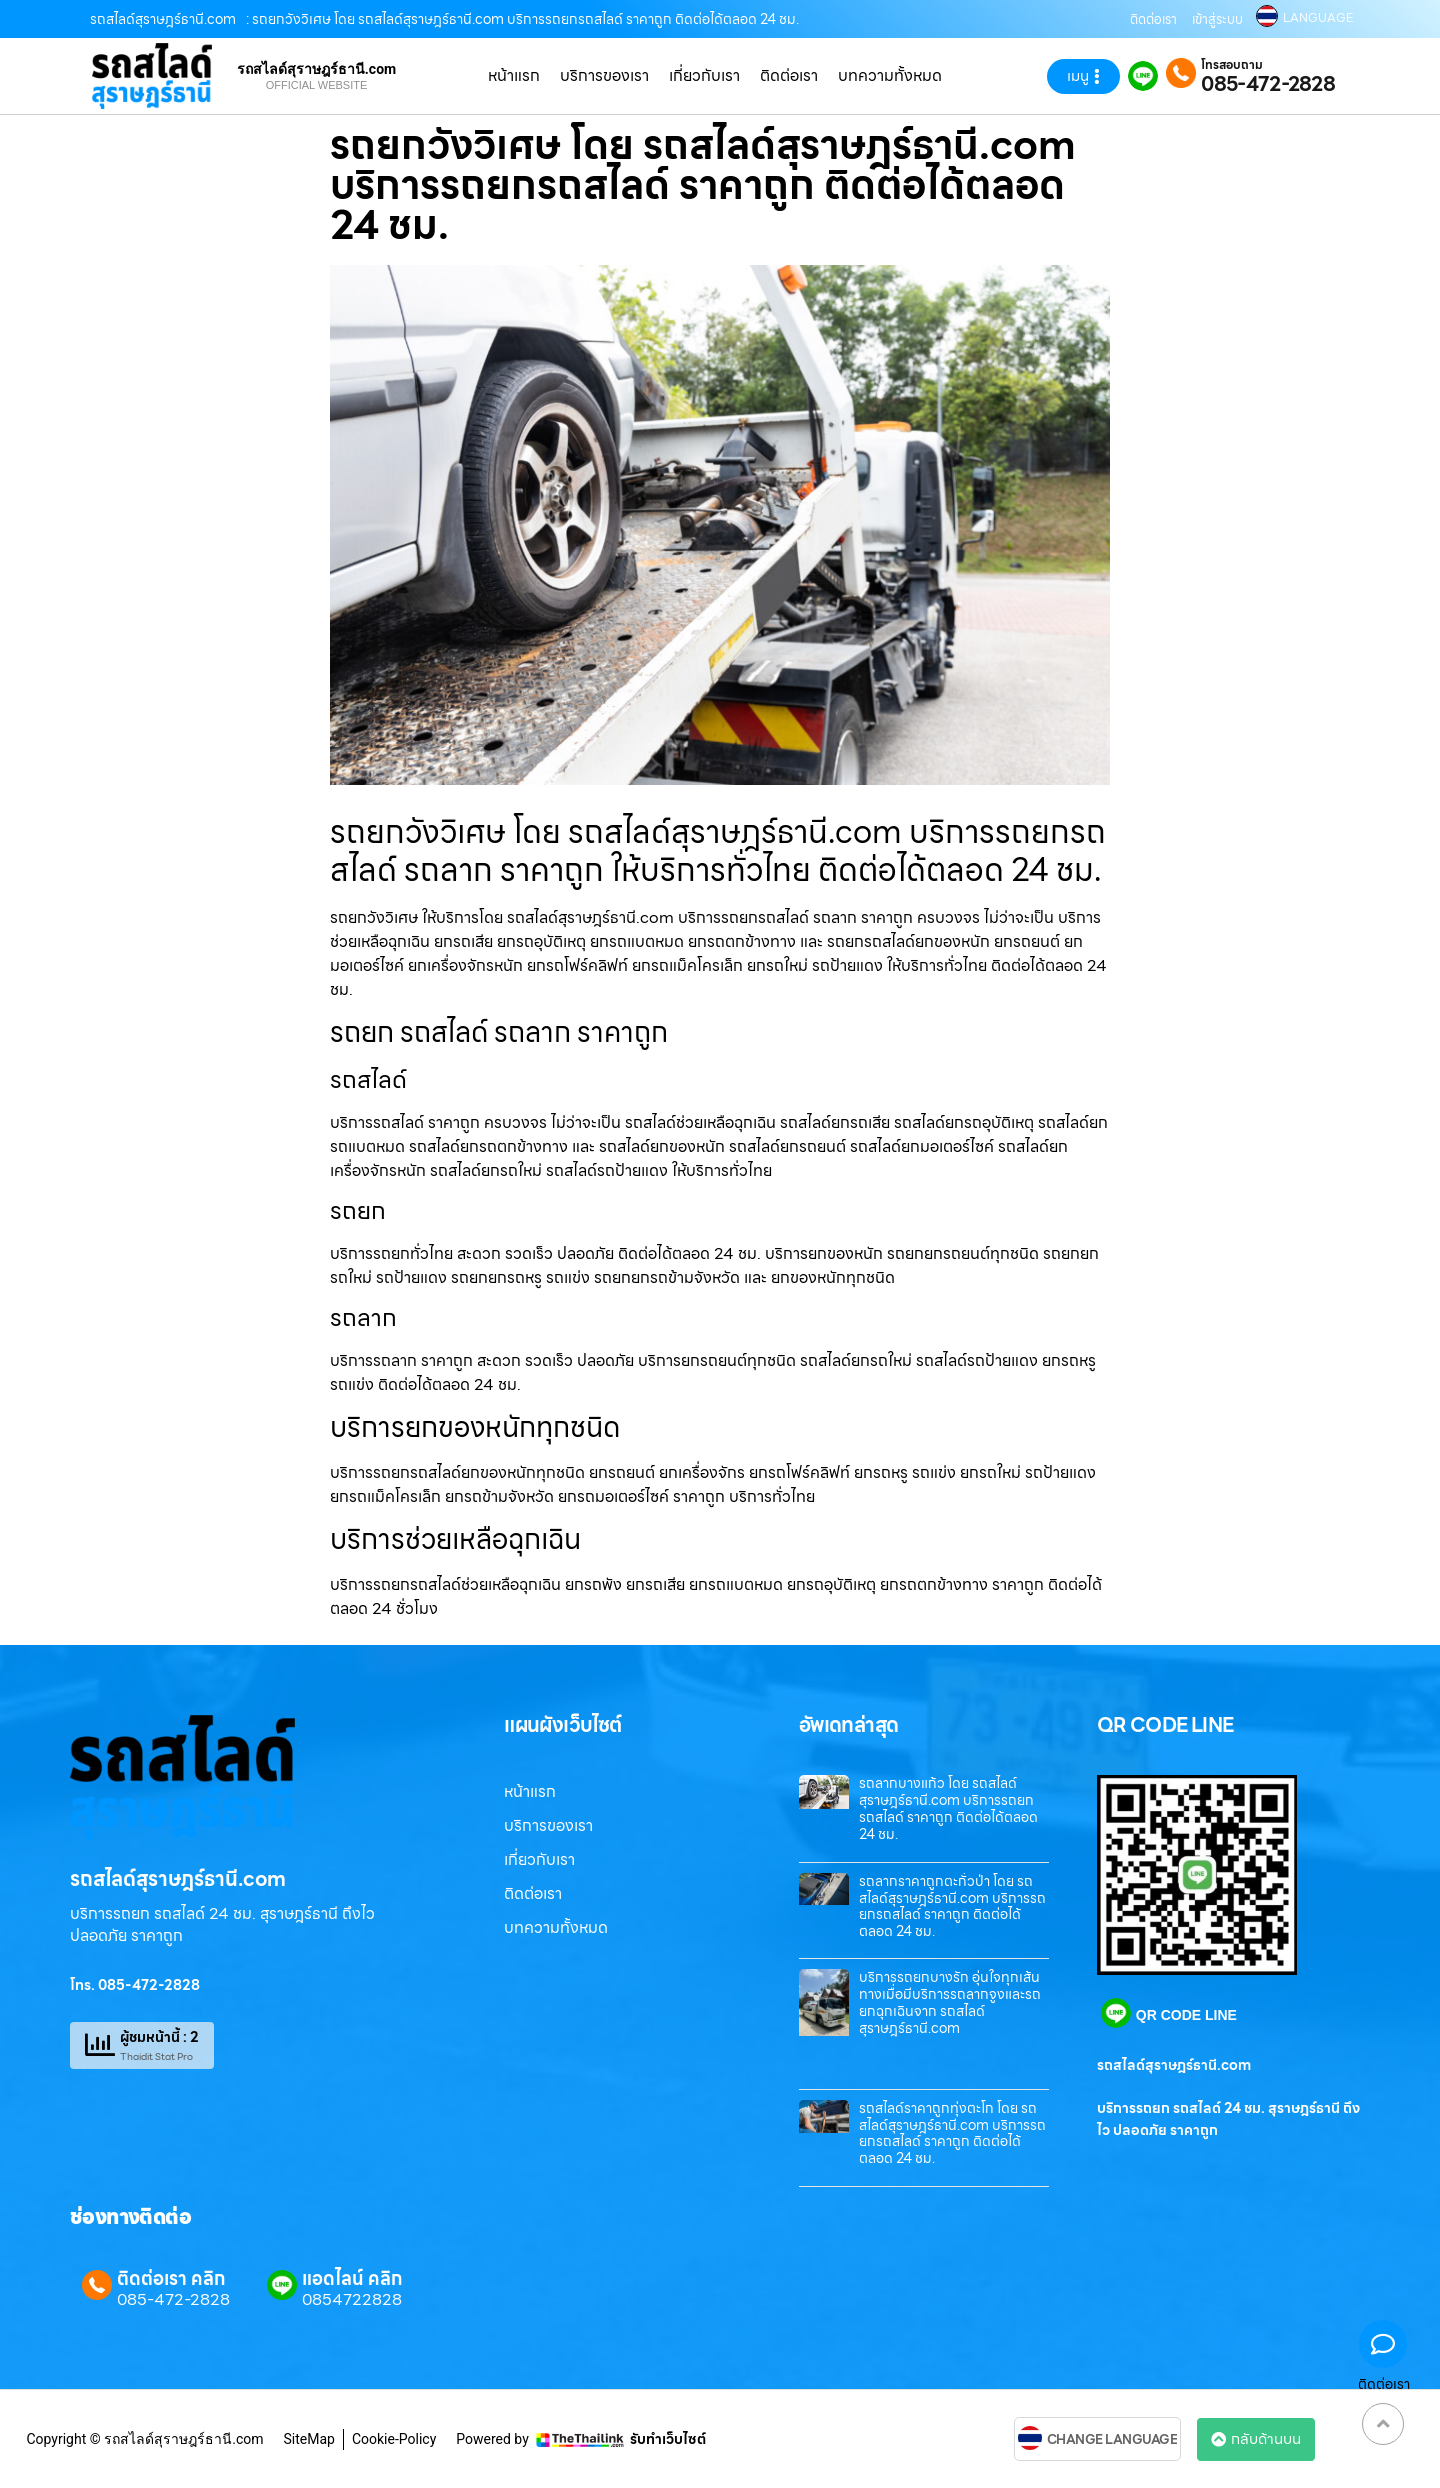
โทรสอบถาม (1232, 65)
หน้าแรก (514, 75)
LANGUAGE (1318, 18)
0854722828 (352, 2300)
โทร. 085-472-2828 (135, 1985)
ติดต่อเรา (1153, 19)
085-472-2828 (1268, 84)
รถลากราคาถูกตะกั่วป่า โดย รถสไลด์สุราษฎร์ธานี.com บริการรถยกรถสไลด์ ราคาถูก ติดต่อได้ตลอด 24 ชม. (952, 1906)
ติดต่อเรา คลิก (171, 2278)
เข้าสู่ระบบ (1217, 19)
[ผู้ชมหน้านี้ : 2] (100, 2045)
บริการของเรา (604, 75)
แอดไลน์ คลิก (352, 2278)
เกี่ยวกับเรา (704, 75)
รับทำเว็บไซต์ (668, 2439)
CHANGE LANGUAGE (1112, 2440)
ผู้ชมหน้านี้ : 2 (159, 2037)
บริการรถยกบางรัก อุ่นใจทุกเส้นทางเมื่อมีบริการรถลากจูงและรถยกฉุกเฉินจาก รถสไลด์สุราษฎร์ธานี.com (950, 2002)
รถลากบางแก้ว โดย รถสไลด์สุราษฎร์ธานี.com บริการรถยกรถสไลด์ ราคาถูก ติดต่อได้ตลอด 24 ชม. (948, 1808)
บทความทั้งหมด (890, 75)
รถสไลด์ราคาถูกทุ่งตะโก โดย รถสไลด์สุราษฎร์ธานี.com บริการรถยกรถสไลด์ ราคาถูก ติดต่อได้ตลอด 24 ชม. (952, 2133)
